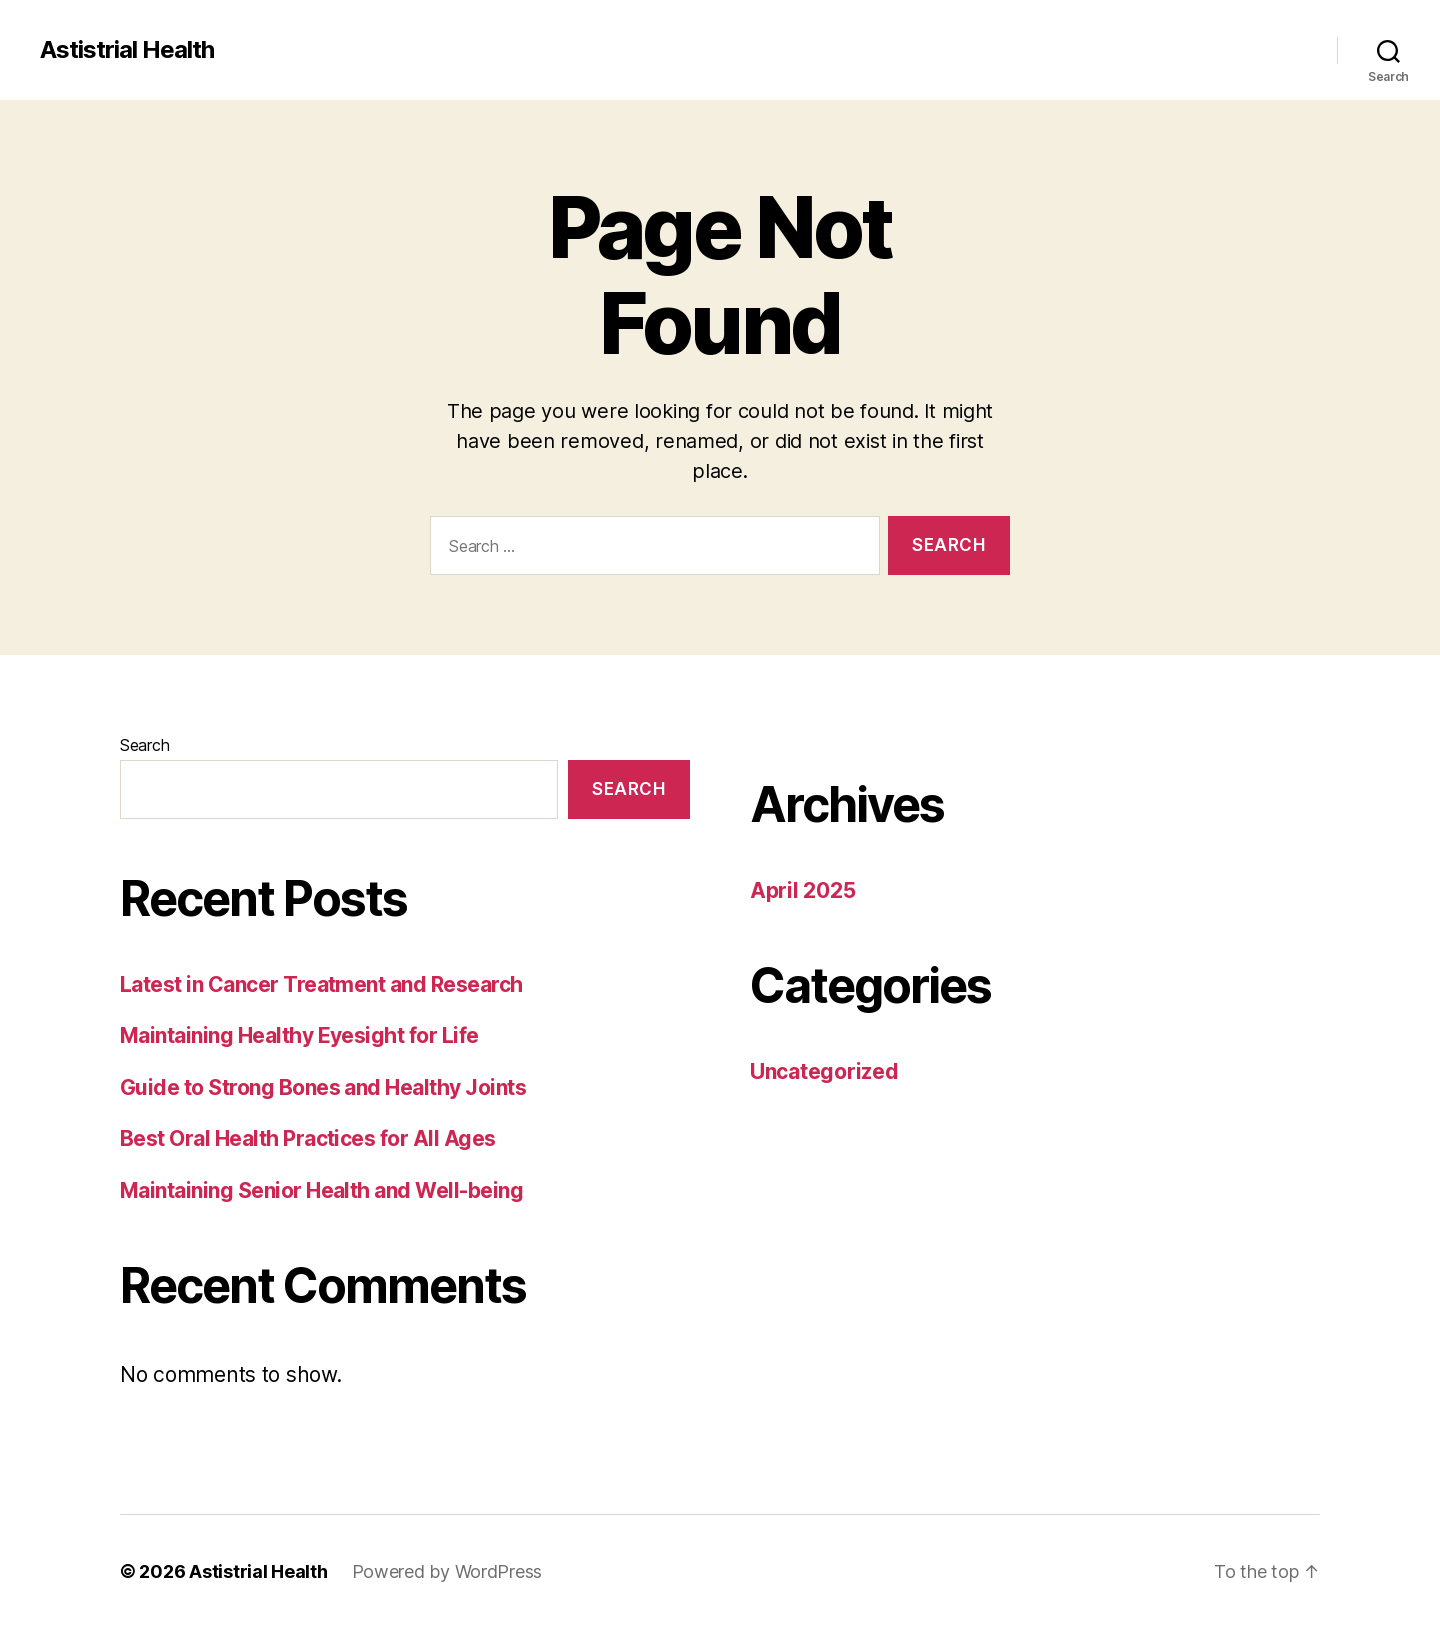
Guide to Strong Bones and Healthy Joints (323, 1087)
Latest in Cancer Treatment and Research (321, 984)
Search (144, 745)
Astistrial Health (127, 50)
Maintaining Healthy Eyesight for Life (299, 1035)
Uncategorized (824, 1071)
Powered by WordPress (447, 1571)
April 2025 (802, 890)
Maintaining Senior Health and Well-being (321, 1190)
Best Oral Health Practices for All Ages (308, 1138)
